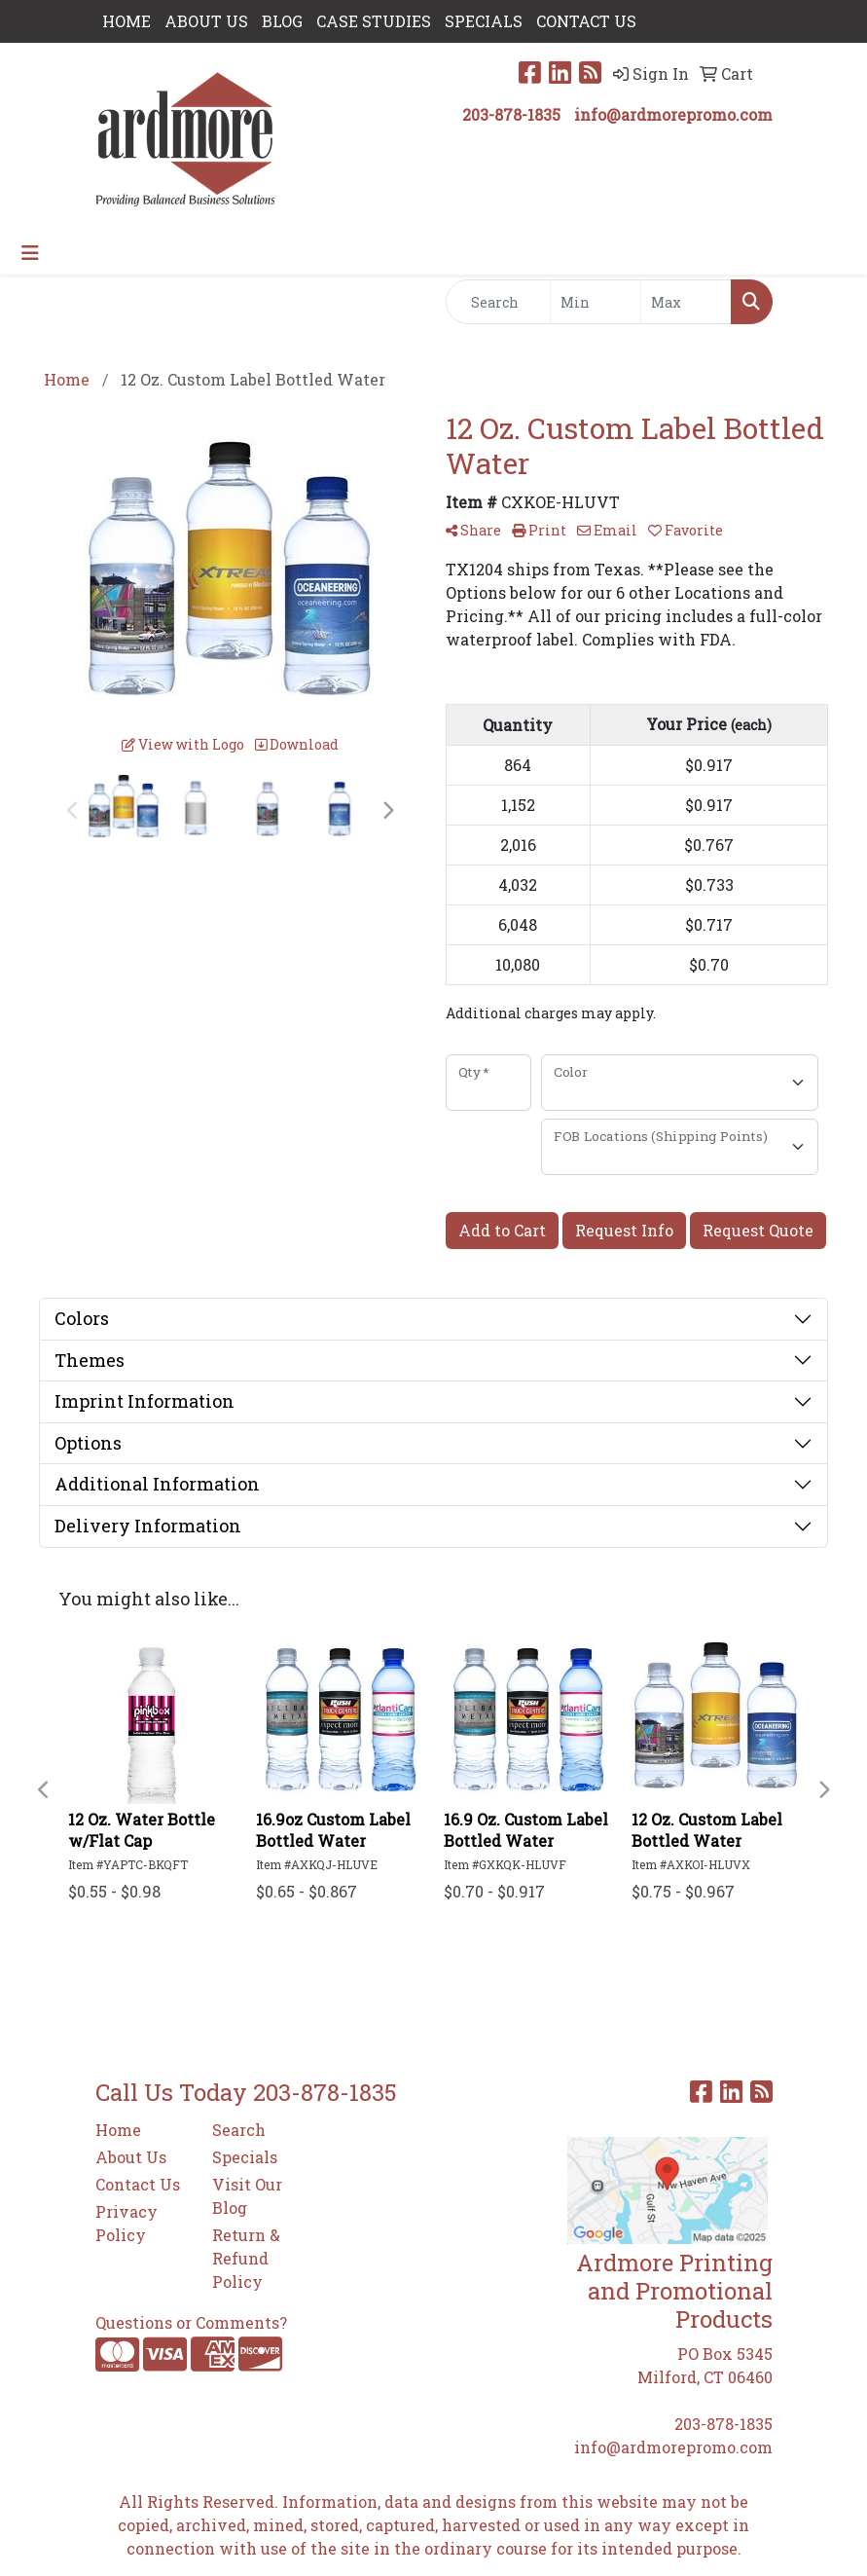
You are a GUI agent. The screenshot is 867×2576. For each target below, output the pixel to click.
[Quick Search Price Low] (595, 301)
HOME (126, 21)
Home (118, 2129)
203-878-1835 (511, 114)
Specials (244, 2157)
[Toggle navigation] (30, 253)
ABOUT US (206, 21)
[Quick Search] (499, 301)
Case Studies (373, 21)
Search (239, 2129)
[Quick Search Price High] (686, 301)
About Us (130, 2157)
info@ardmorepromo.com (673, 114)
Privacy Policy (126, 2223)
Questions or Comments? (191, 2322)
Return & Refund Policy (246, 2258)
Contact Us (137, 2184)
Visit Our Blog (247, 2196)
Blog (282, 21)
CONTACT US (586, 21)
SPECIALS (484, 21)
